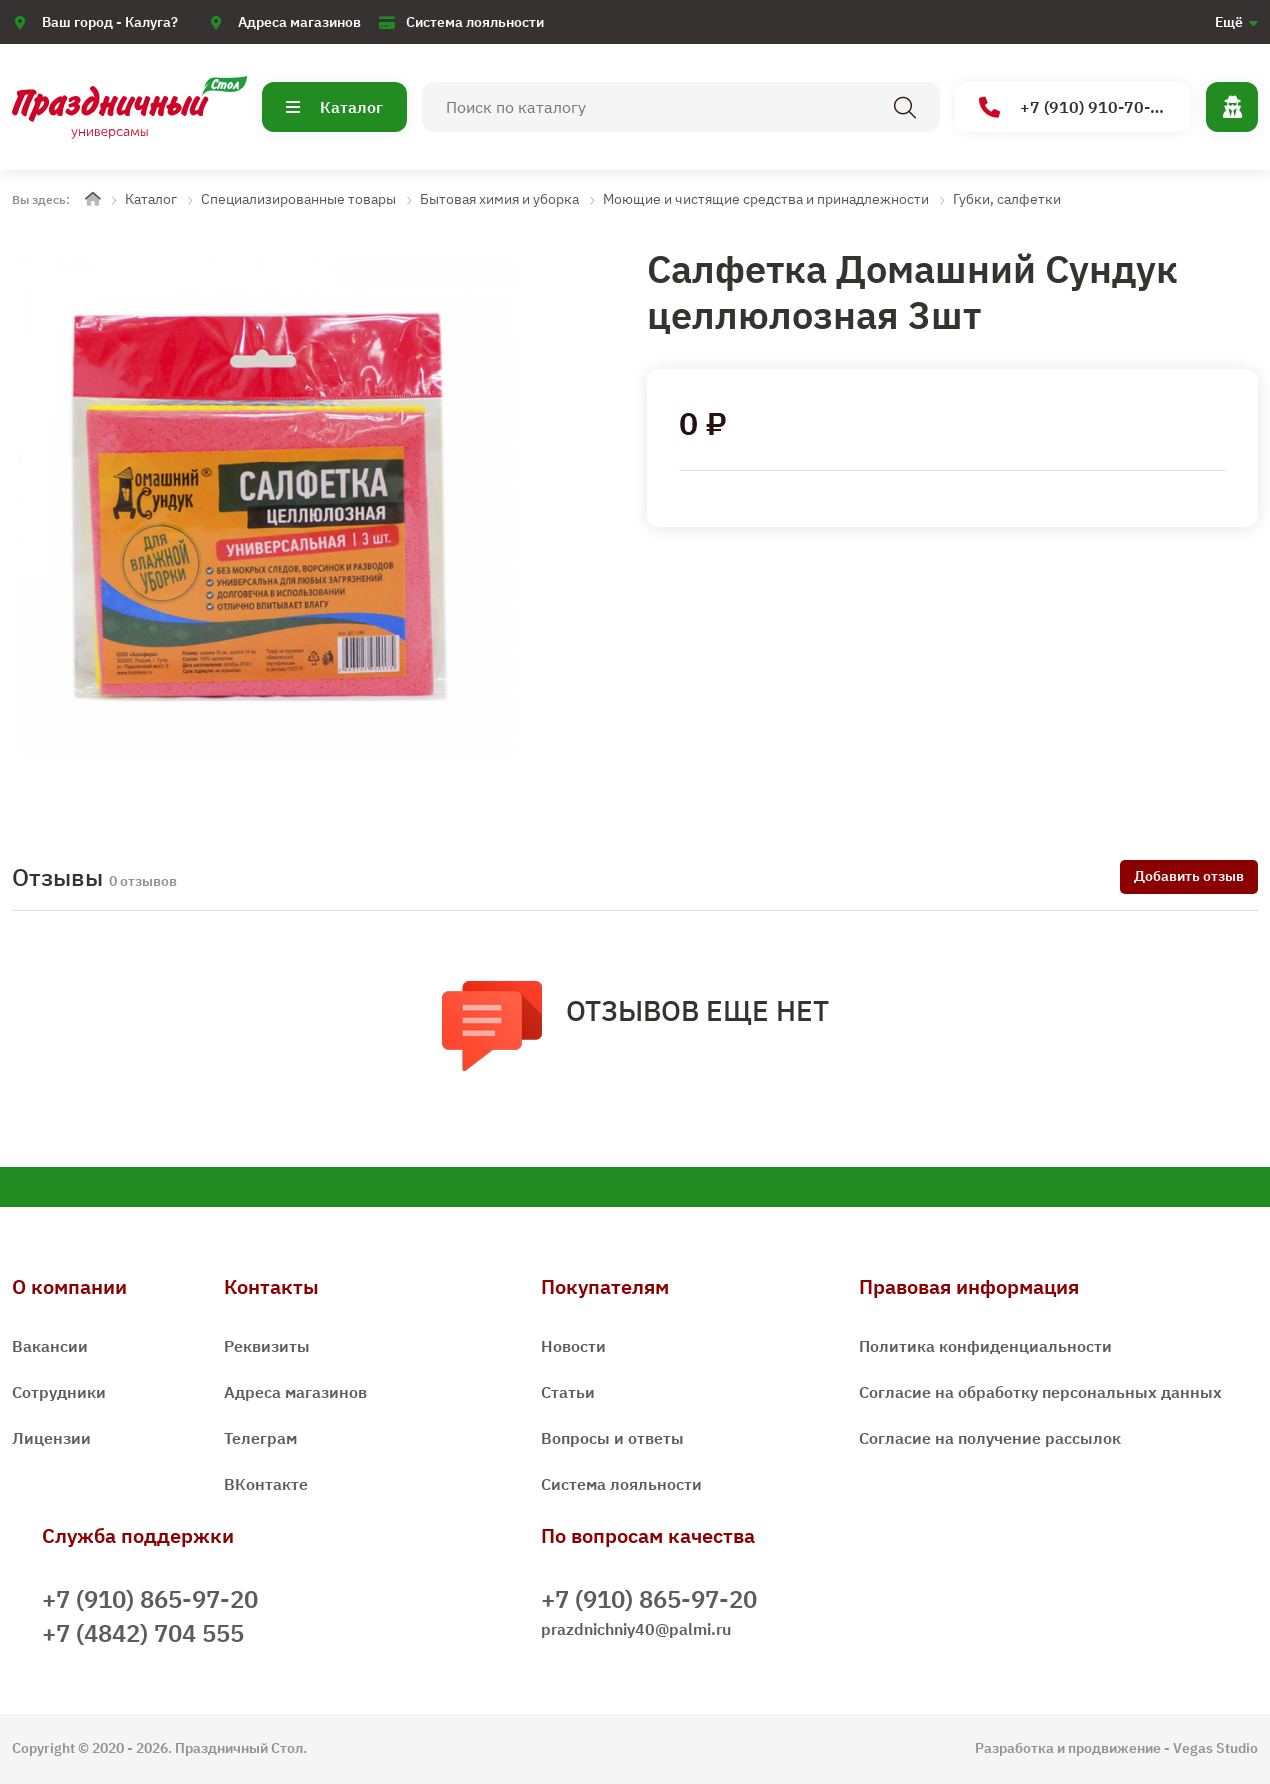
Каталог (334, 107)
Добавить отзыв (1189, 876)
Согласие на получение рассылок (990, 1438)
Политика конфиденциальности (985, 1346)
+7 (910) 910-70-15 (1074, 107)
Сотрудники (59, 1392)
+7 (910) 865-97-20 (150, 1599)
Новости (573, 1346)
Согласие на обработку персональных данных (1040, 1392)
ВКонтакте (266, 1484)
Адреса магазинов (299, 22)
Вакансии (50, 1346)
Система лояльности (475, 22)
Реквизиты (267, 1346)
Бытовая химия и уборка (499, 199)
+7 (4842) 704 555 (143, 1633)
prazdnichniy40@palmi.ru (636, 1629)
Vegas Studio (1215, 1748)
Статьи (568, 1392)
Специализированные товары (298, 199)
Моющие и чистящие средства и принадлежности (766, 199)
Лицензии (51, 1438)
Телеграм (260, 1438)
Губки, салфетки (1007, 199)
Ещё (1229, 22)
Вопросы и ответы (612, 1438)
